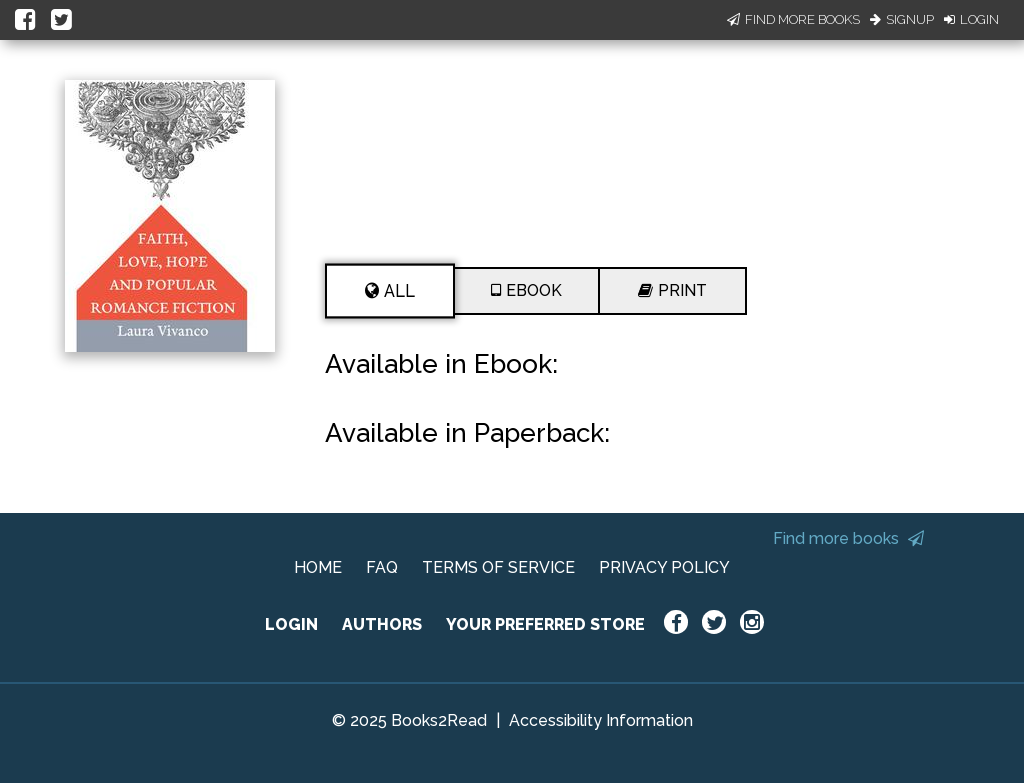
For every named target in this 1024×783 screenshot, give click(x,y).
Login (971, 19)
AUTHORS (382, 624)
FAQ (382, 567)
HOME (318, 567)
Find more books (848, 538)
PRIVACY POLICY (664, 567)
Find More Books (793, 19)
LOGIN (291, 624)
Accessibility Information (601, 720)
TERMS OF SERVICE (498, 567)
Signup (902, 19)
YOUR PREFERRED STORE (545, 624)
